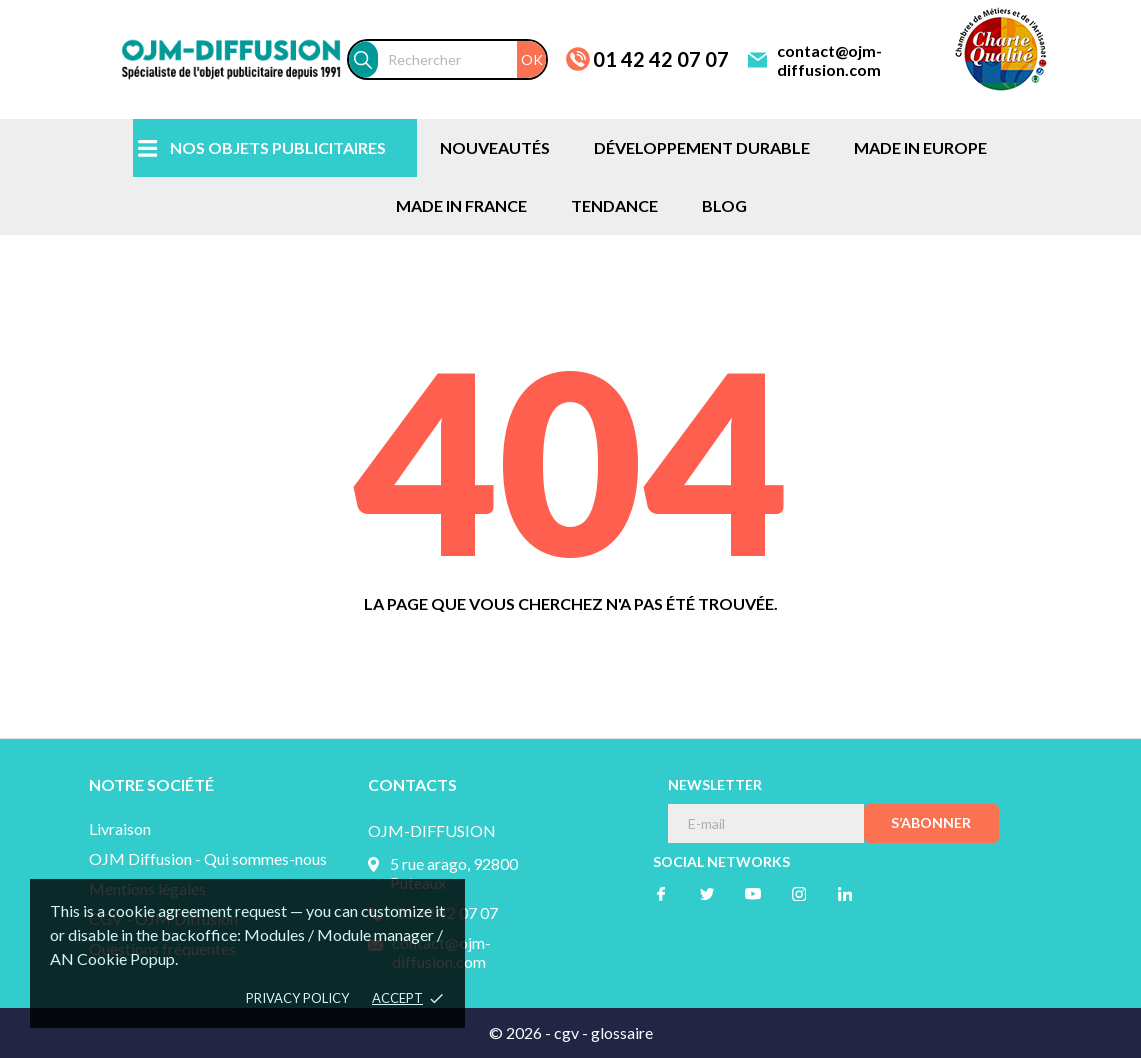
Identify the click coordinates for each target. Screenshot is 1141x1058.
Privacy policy (297, 998)
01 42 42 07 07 (661, 59)
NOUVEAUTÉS (495, 147)
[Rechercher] (462, 59)
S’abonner (931, 822)
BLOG (724, 205)
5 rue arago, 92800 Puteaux (454, 873)
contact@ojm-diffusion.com (829, 60)
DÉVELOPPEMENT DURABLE (702, 147)
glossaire (622, 1032)
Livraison (120, 828)
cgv (566, 1032)
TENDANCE (614, 205)
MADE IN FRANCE (461, 205)
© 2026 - (521, 1032)
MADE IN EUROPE (920, 147)
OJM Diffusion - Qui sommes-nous (208, 858)
